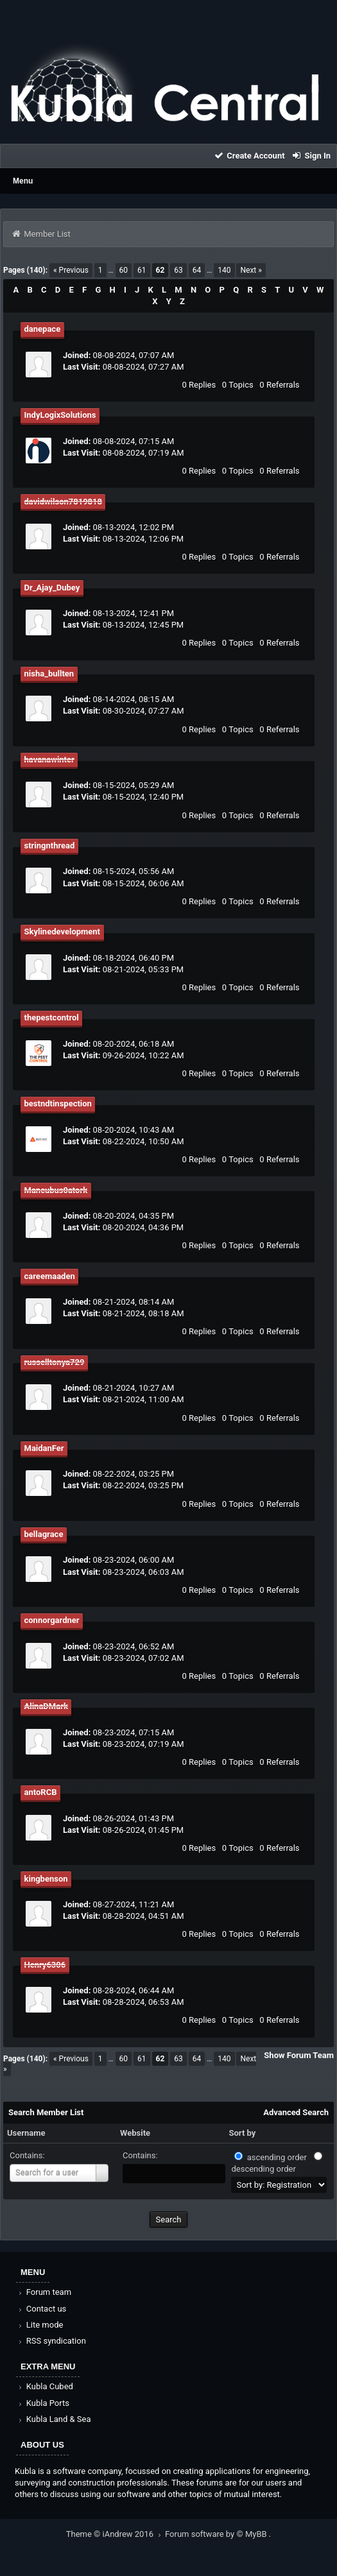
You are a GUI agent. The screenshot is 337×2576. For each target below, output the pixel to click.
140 (224, 270)
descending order (263, 2169)
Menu (23, 180)
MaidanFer (44, 1448)
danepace (42, 329)
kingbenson (46, 1879)
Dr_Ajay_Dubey (52, 587)
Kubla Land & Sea (54, 2419)
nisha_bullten (49, 673)
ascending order (277, 2157)
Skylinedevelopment (62, 931)
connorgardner (52, 1620)
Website (135, 2133)
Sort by (242, 2133)
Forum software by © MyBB (217, 2534)
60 (123, 270)
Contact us (41, 2309)
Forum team (44, 2292)
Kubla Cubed (45, 2386)
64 (197, 270)
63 (178, 270)
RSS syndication (51, 2341)
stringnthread (49, 845)
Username (26, 2133)
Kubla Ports (43, 2403)
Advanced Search (296, 2112)
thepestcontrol (51, 1017)
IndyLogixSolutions (60, 415)
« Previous (71, 270)
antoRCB (40, 1792)
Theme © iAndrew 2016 (115, 2534)
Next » (250, 270)
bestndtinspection (58, 1103)
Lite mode (40, 2325)
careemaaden (49, 1276)
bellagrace (44, 1534)
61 (141, 270)
